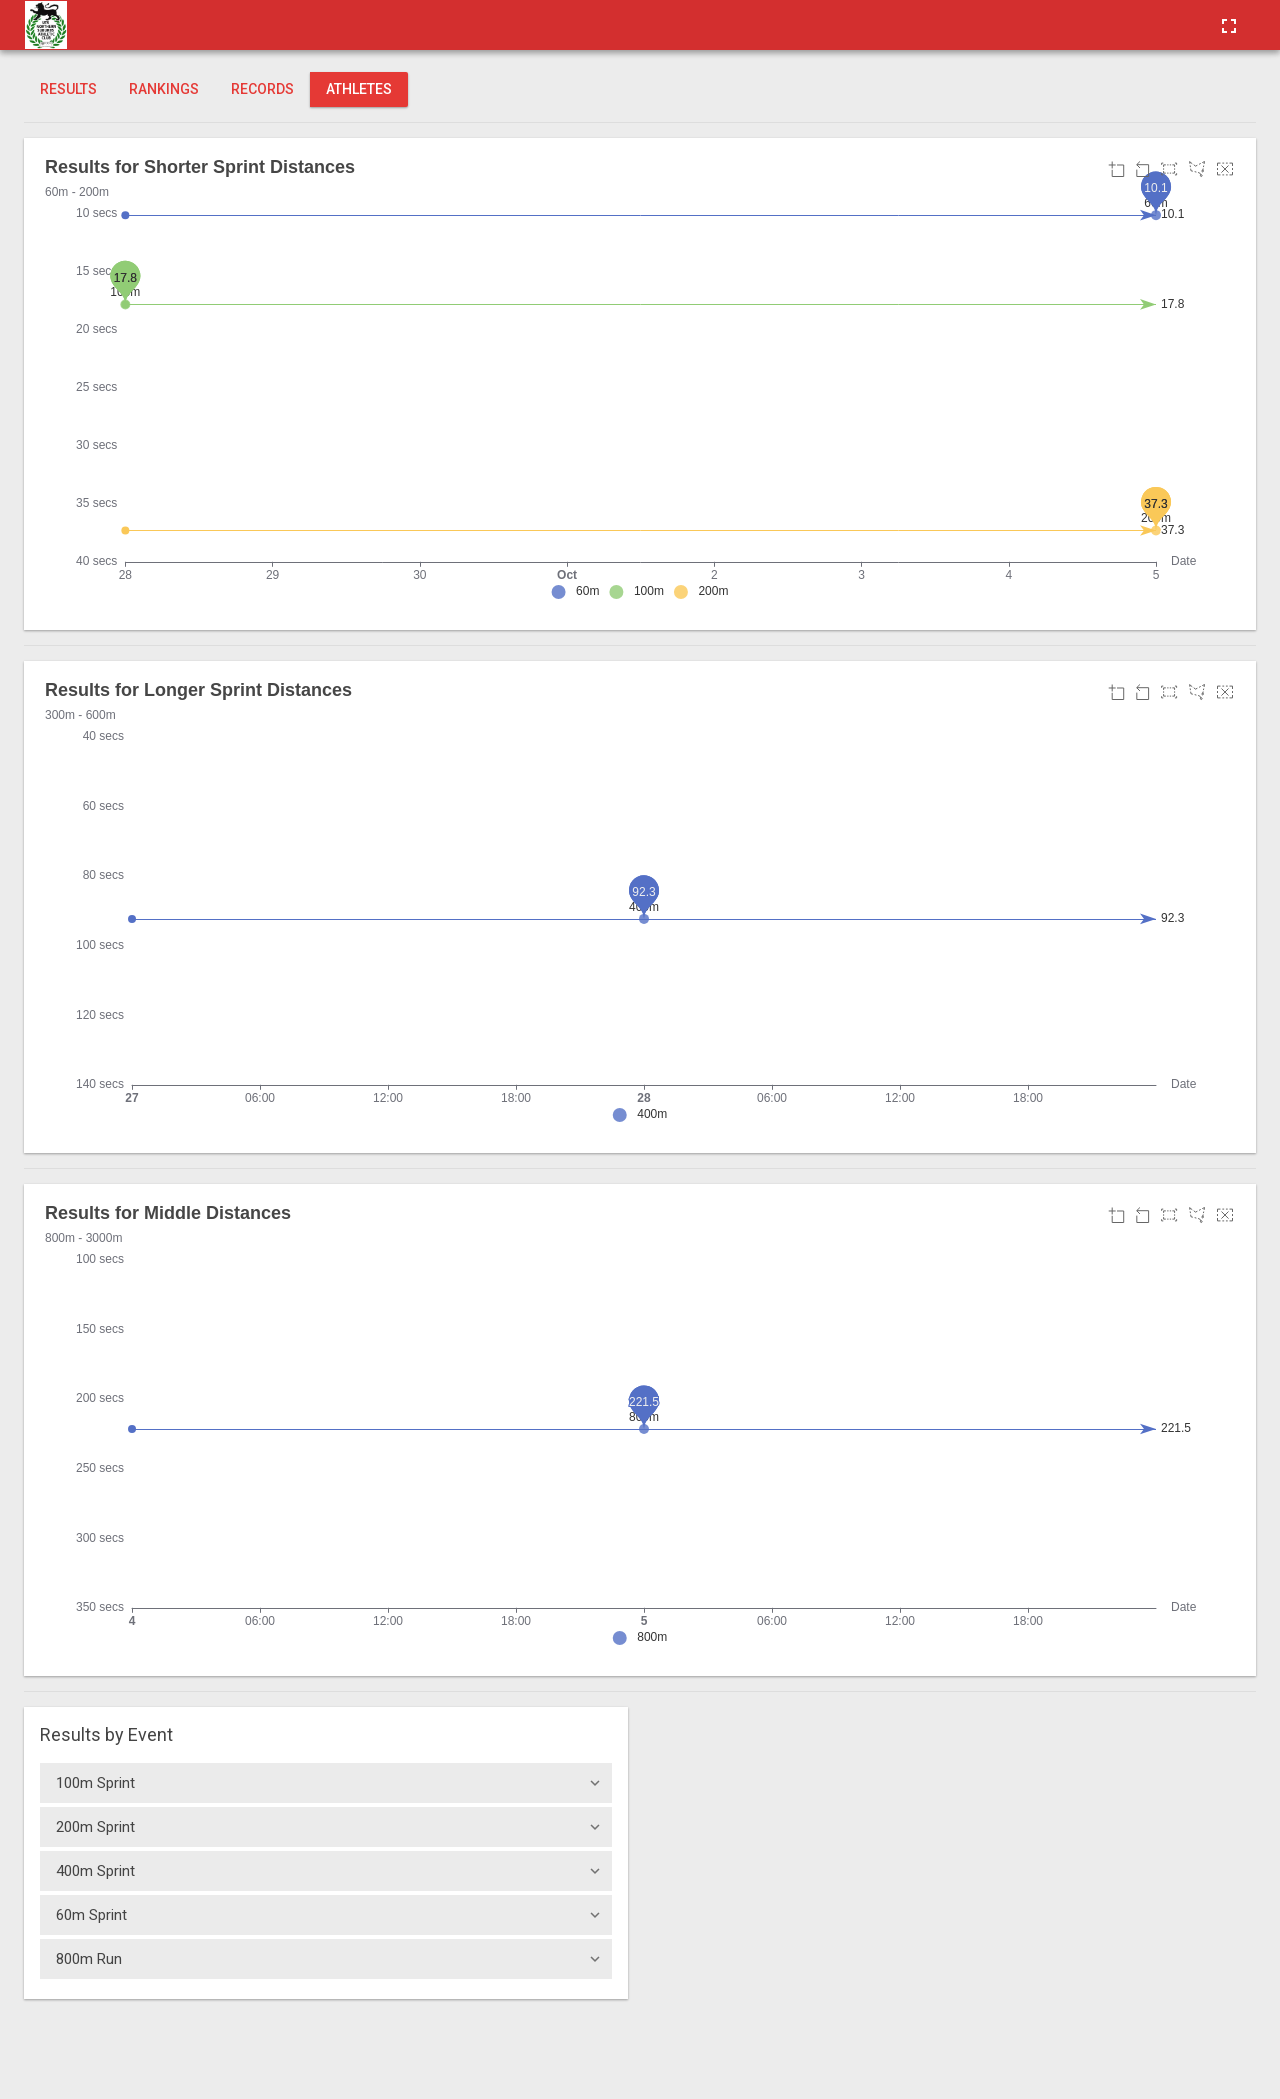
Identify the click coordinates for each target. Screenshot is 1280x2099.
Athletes (359, 89)
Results (68, 89)
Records (262, 89)
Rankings (164, 89)
